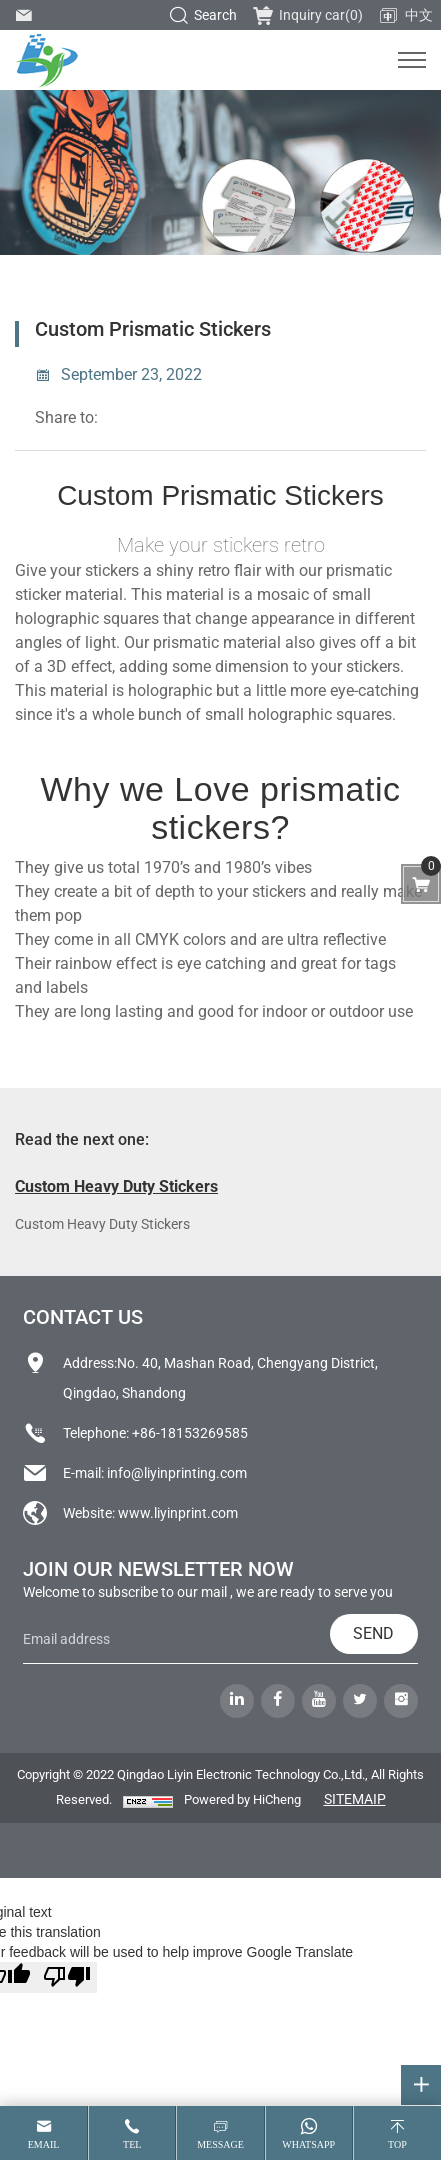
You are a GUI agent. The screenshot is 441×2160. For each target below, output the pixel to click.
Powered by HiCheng (242, 1799)
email (44, 2144)
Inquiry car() (308, 15)
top (397, 2144)
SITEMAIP (355, 1799)
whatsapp (308, 2144)
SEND (373, 1633)
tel (132, 2144)
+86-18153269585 (190, 1433)
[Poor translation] (67, 1977)
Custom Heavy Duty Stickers (116, 1186)
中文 (406, 16)
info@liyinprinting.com (177, 1473)
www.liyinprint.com (178, 1513)
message (220, 2144)
